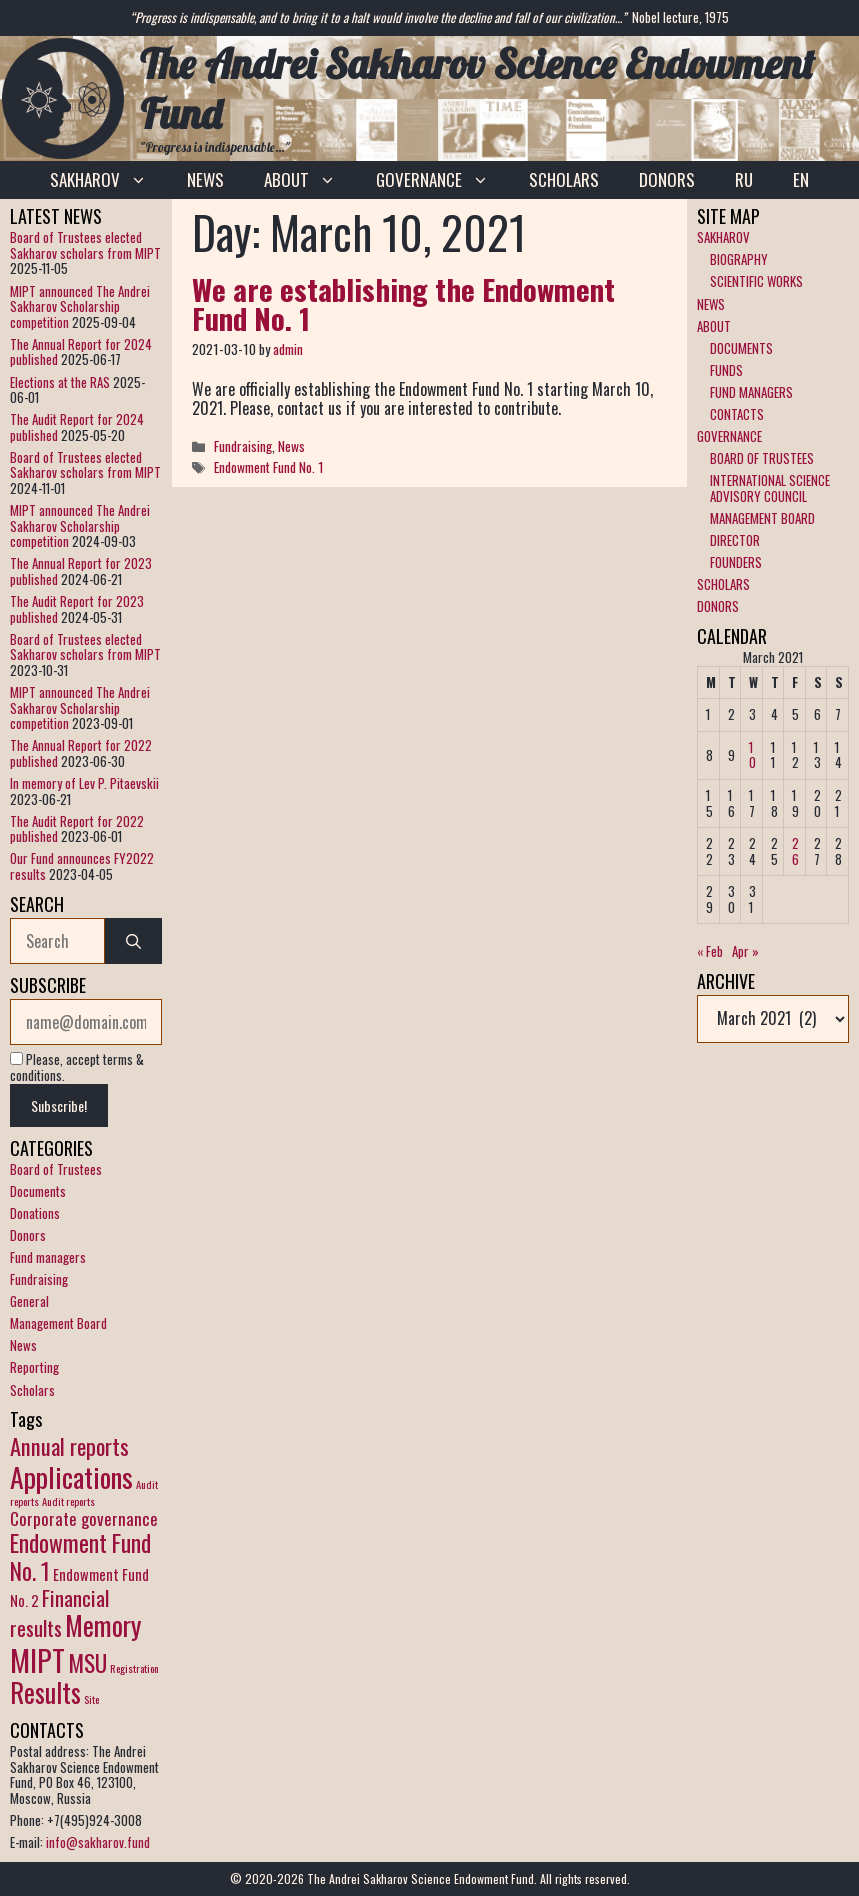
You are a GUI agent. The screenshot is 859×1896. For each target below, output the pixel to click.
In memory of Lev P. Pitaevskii (84, 783)
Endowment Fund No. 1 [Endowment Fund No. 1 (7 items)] (80, 1556)
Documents (38, 1191)
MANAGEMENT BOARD (762, 518)
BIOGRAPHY (739, 259)
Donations (35, 1213)
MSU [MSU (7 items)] (87, 1662)
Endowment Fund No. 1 (269, 467)
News (291, 446)
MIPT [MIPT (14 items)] (37, 1659)
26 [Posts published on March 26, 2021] (795, 851)
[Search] (133, 941)
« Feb (710, 951)
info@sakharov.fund (98, 1842)
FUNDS (726, 370)
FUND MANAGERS (751, 392)
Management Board (58, 1323)
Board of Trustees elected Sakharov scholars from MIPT (85, 245)
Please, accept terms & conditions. (77, 1067)
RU (744, 179)
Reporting (34, 1367)
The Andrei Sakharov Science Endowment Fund (477, 88)
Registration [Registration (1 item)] (134, 1668)
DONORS (667, 179)
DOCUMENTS (741, 348)
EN (801, 179)
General (29, 1301)
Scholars (32, 1390)
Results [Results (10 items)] (45, 1692)
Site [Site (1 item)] (91, 1699)
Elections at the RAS (60, 382)
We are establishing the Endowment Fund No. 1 (403, 303)
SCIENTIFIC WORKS (756, 281)
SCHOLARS (564, 179)
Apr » (745, 951)
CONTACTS (737, 414)
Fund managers (48, 1257)
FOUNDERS (736, 562)
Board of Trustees (56, 1169)
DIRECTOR (735, 540)
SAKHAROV (108, 180)
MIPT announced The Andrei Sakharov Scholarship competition (80, 306)
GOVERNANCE (442, 180)
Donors (28, 1235)
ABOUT (310, 180)
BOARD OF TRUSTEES (762, 458)
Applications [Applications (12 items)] (71, 1476)
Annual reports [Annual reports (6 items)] (69, 1445)
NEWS (205, 179)
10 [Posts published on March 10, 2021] (752, 755)
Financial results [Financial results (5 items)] (59, 1612)
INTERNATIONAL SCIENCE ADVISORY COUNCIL (770, 488)
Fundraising (243, 446)
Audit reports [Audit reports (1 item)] (68, 1501)
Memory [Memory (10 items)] (103, 1625)
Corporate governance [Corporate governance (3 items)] (84, 1518)
